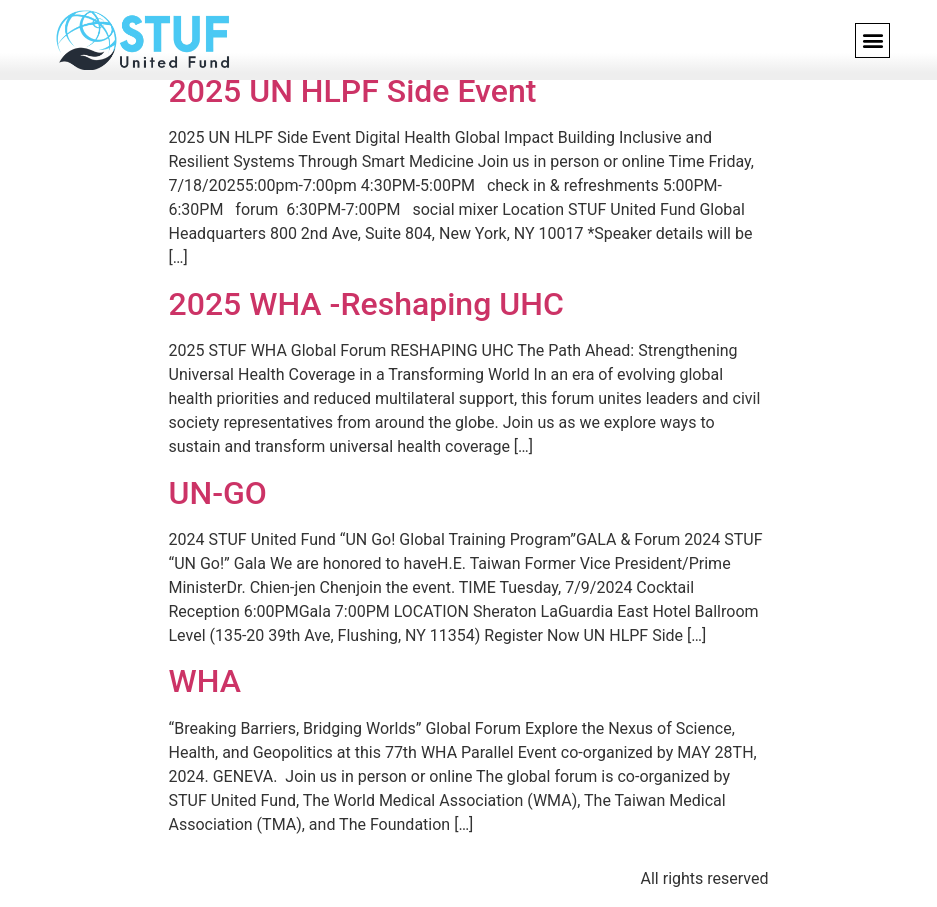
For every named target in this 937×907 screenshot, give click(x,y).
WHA (205, 681)
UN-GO (218, 493)
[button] (872, 40)
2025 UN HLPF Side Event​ (353, 91)
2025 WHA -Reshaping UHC (366, 304)
